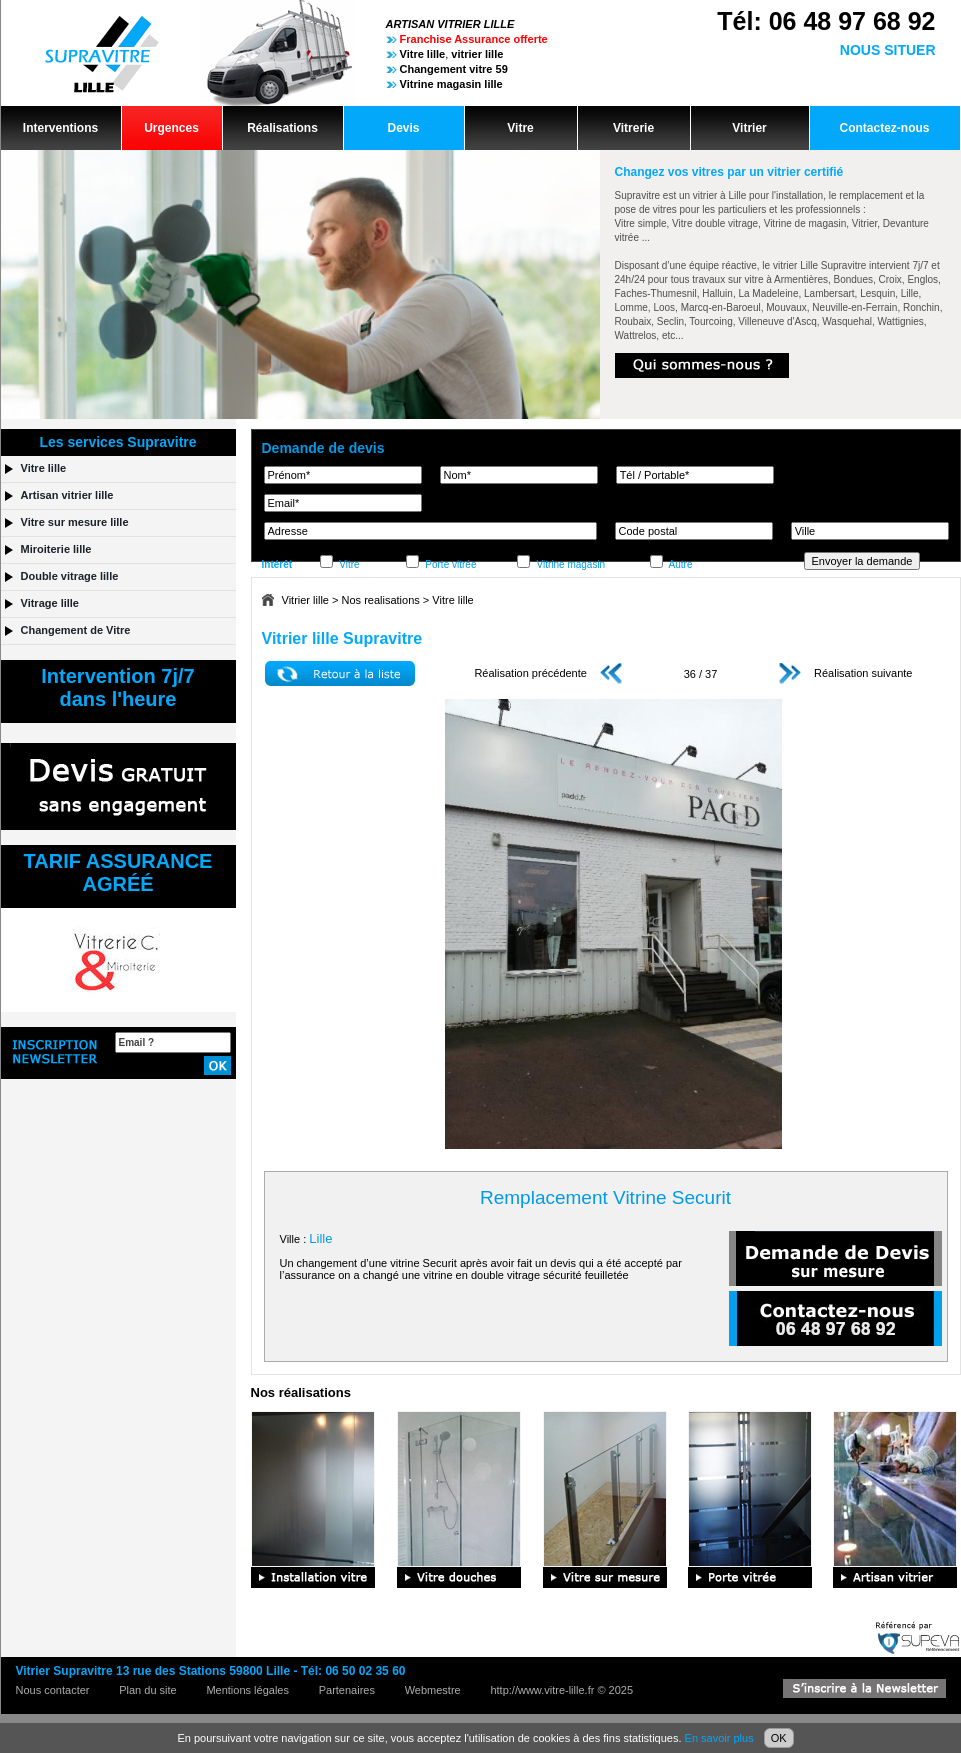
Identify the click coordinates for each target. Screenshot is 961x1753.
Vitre (520, 128)
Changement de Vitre (76, 630)
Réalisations (282, 128)
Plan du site (147, 1690)
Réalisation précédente (548, 673)
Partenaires (347, 1690)
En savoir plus (719, 1738)
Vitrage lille (50, 603)
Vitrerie (633, 128)
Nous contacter (53, 1690)
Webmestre (433, 1690)
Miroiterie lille (56, 549)
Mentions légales (247, 1690)
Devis (403, 128)
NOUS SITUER (888, 50)
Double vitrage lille (70, 576)
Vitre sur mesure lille (75, 522)
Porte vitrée (450, 564)
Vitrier (749, 128)
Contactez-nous (885, 128)
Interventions (60, 128)
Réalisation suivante (846, 673)
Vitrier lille (305, 600)
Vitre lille (452, 600)
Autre (681, 564)
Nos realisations (381, 600)
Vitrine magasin (570, 564)
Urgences (171, 128)
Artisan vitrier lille (67, 495)
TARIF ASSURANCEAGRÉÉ (118, 872)
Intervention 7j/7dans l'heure (117, 687)
